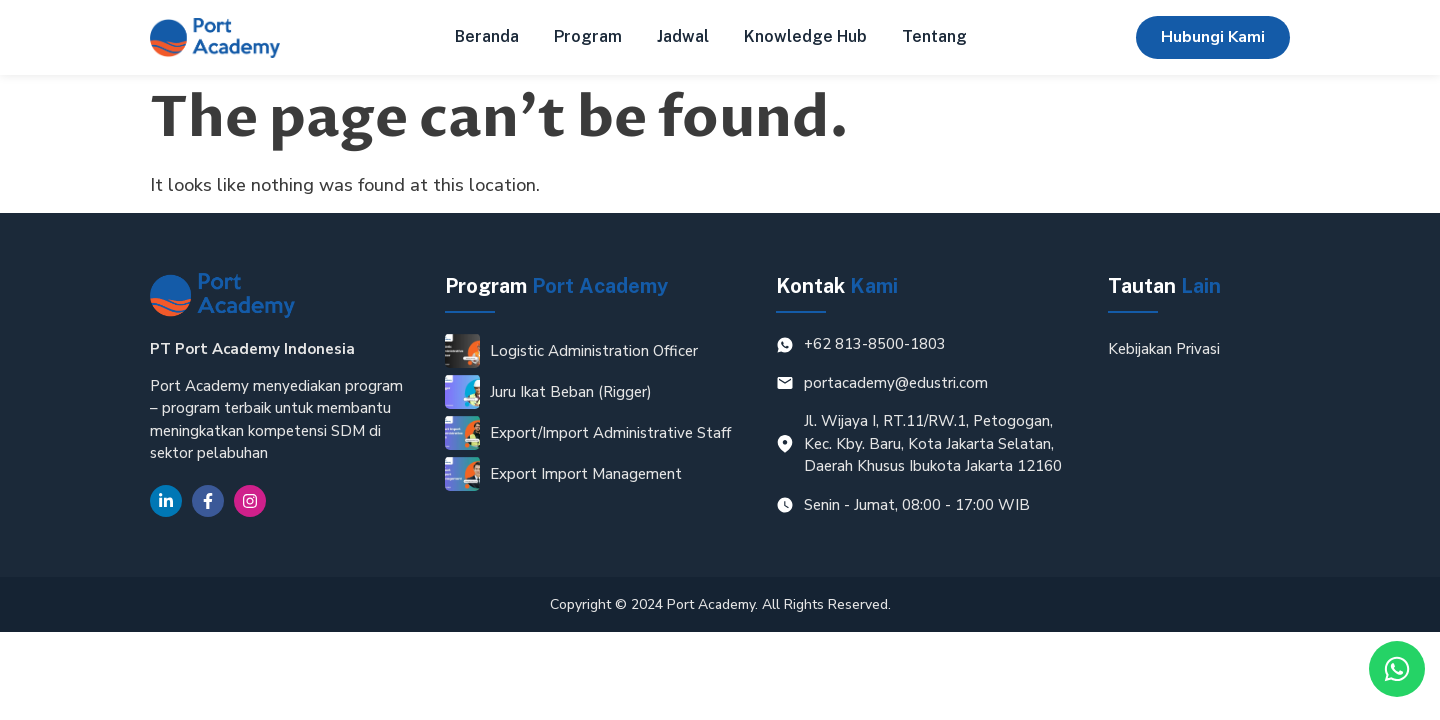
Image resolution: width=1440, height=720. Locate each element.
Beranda (487, 36)
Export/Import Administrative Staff (610, 433)
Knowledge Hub (805, 36)
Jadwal (683, 36)
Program (588, 36)
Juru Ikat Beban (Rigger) (571, 392)
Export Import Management (586, 474)
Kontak (837, 286)
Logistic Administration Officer (594, 351)
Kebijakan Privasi (1164, 349)
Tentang (934, 36)
